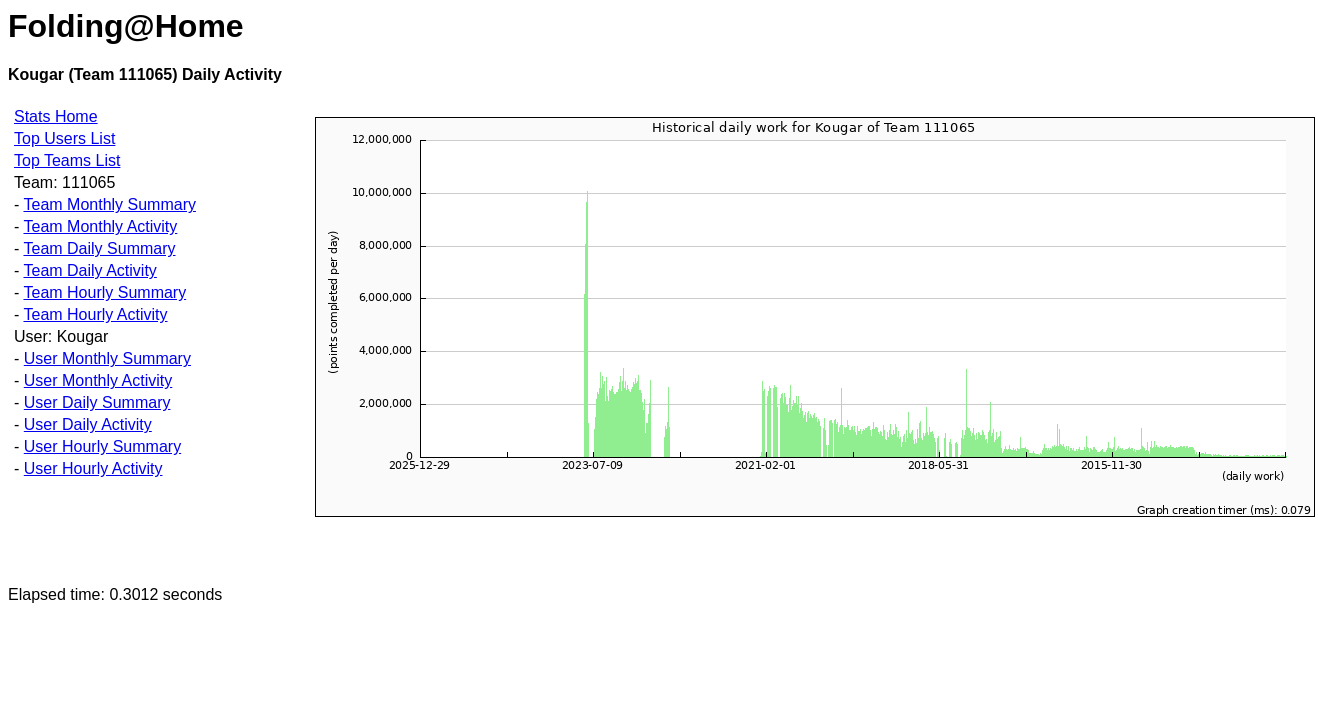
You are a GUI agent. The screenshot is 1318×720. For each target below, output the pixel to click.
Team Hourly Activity (95, 314)
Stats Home (56, 116)
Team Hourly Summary (104, 292)
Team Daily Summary (99, 248)
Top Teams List (67, 160)
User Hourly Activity (93, 468)
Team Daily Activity (89, 270)
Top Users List (64, 138)
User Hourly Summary (102, 446)
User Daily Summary (97, 402)
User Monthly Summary (107, 358)
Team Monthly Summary (109, 204)
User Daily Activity (88, 424)
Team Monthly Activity (100, 226)
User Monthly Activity (98, 380)
